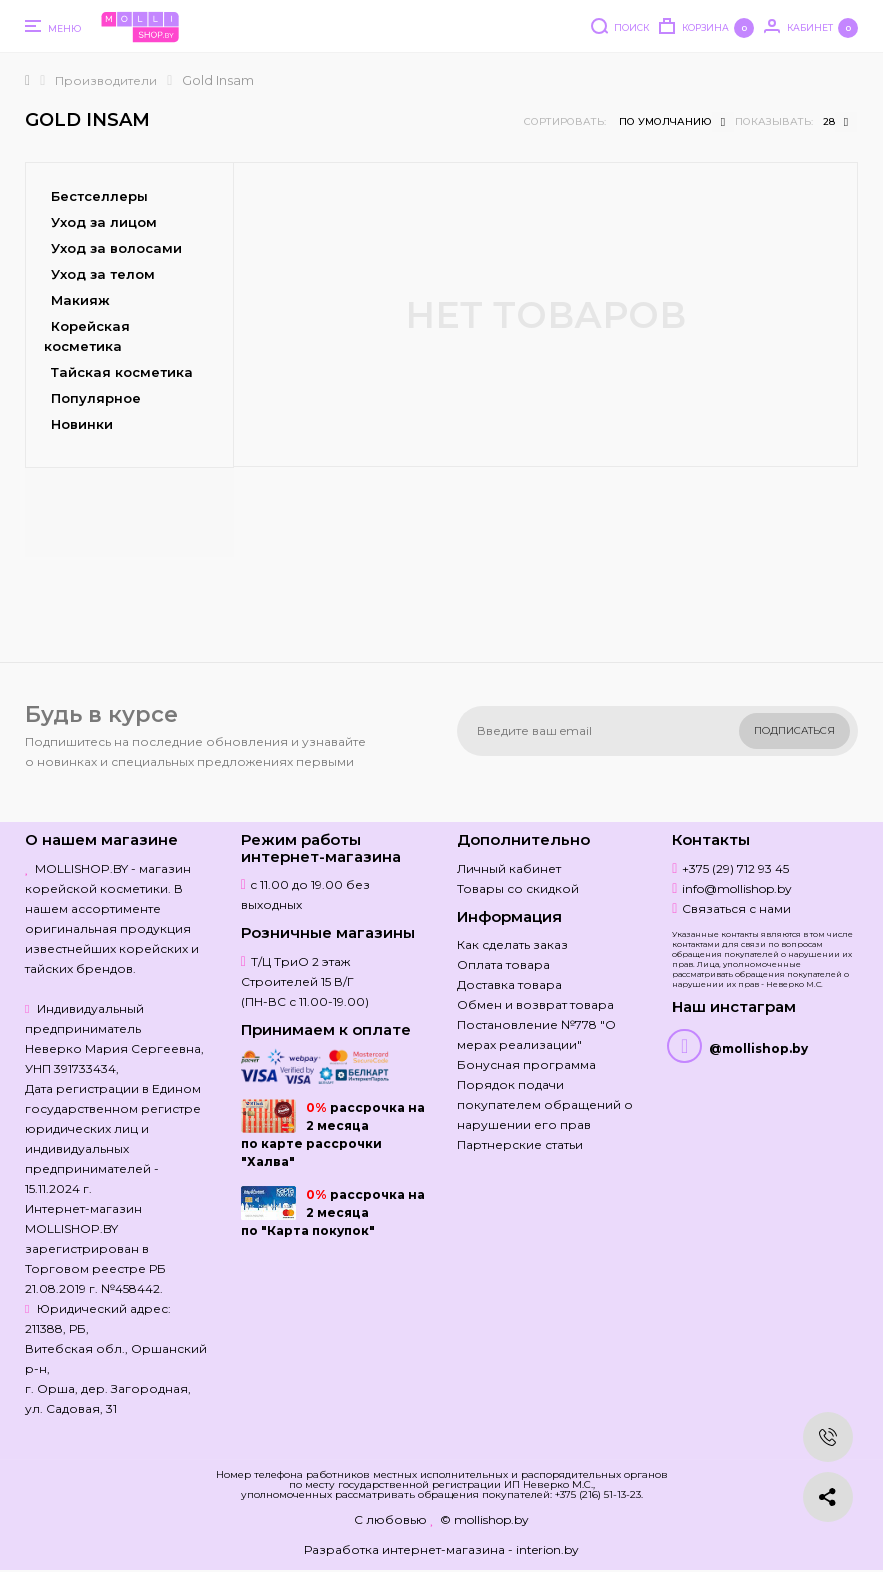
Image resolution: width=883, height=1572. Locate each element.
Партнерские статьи (520, 1144)
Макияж (80, 300)
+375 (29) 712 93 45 (735, 868)
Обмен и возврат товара (535, 1004)
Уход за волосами (116, 248)
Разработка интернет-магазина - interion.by (441, 1549)
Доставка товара (509, 984)
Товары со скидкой (518, 888)
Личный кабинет (509, 868)
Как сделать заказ (512, 944)
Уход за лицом (104, 222)
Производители (106, 80)
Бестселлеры (99, 196)
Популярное (96, 398)
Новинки (82, 424)
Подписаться (794, 730)
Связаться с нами (736, 908)
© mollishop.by (484, 1519)
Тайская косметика (122, 372)
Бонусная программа (526, 1064)
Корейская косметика (87, 336)
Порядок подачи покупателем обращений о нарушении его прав (545, 1104)
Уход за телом (103, 274)
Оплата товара (503, 964)
